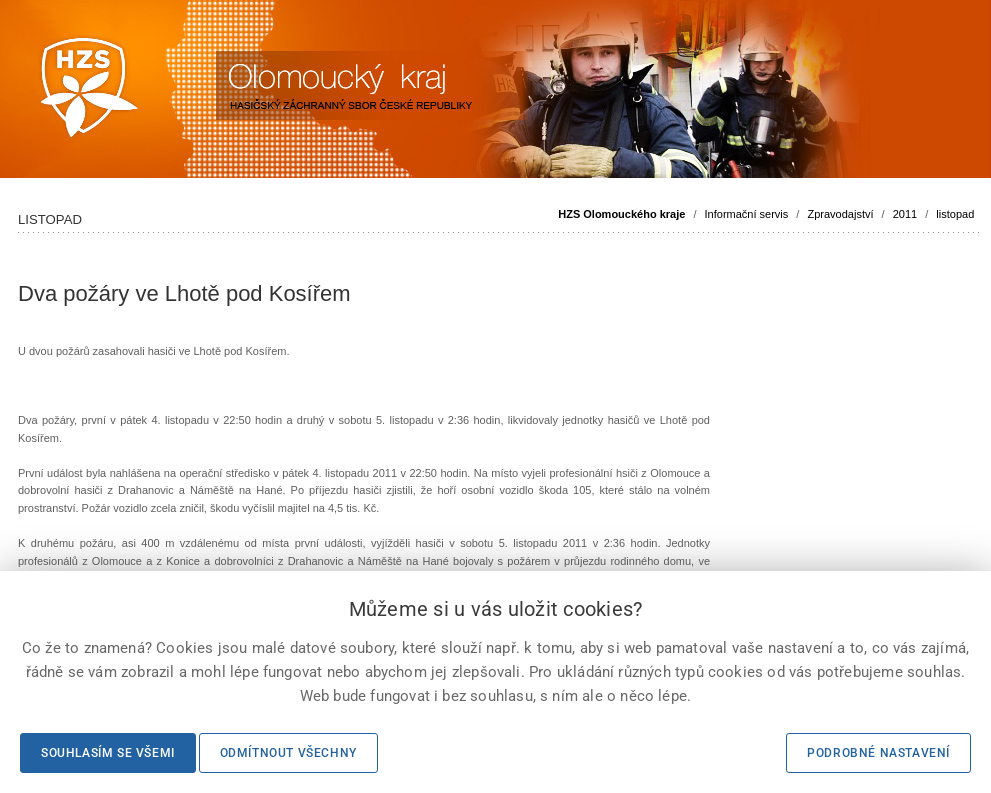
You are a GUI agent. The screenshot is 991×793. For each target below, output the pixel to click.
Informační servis (747, 214)
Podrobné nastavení (878, 753)
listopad (955, 214)
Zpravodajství (840, 214)
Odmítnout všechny (288, 753)
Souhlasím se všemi (108, 753)
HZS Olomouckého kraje (621, 214)
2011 (905, 214)
